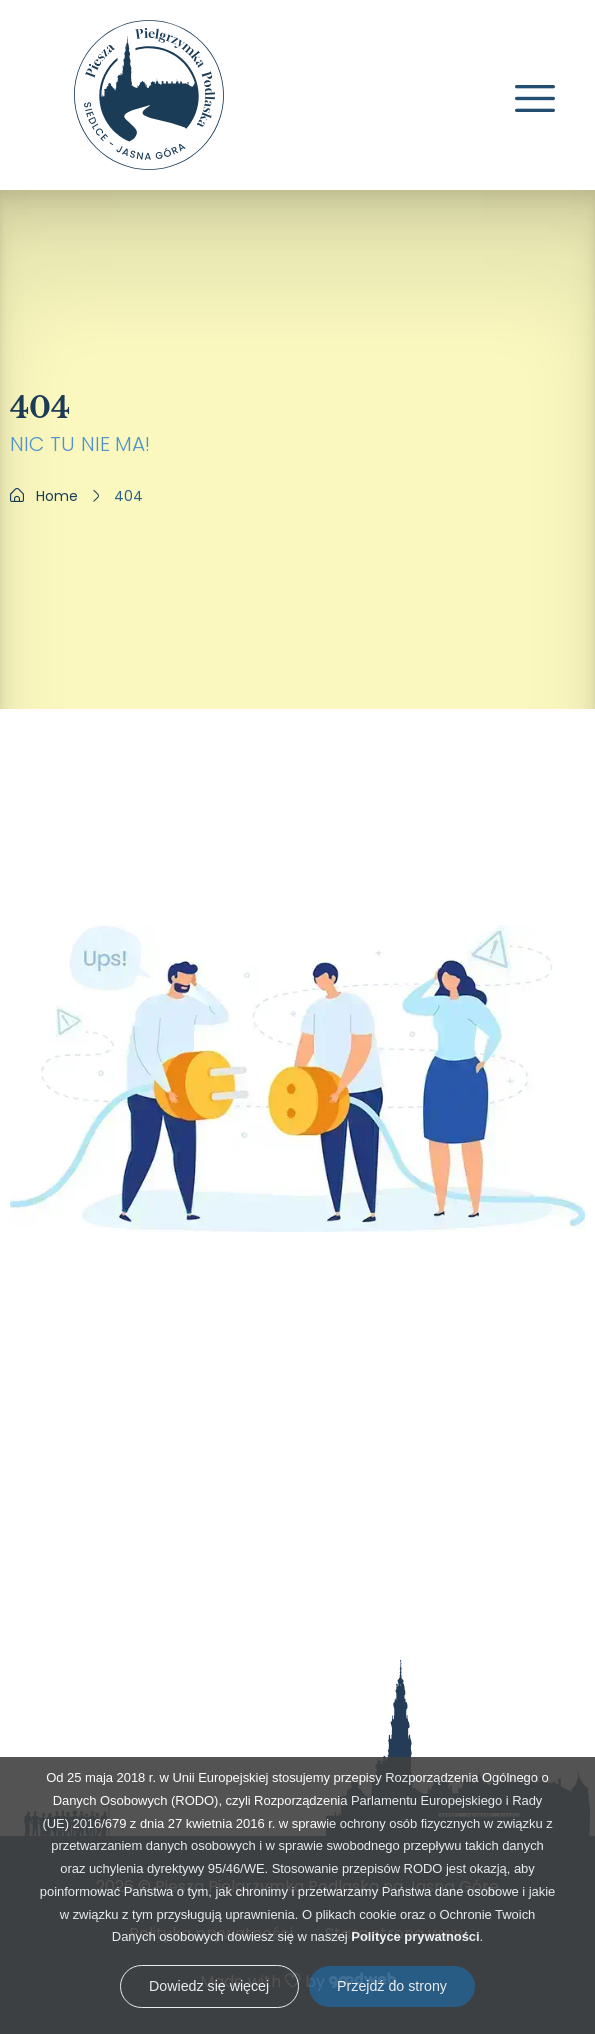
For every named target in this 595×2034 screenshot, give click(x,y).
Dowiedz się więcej (209, 1986)
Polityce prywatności (415, 1936)
